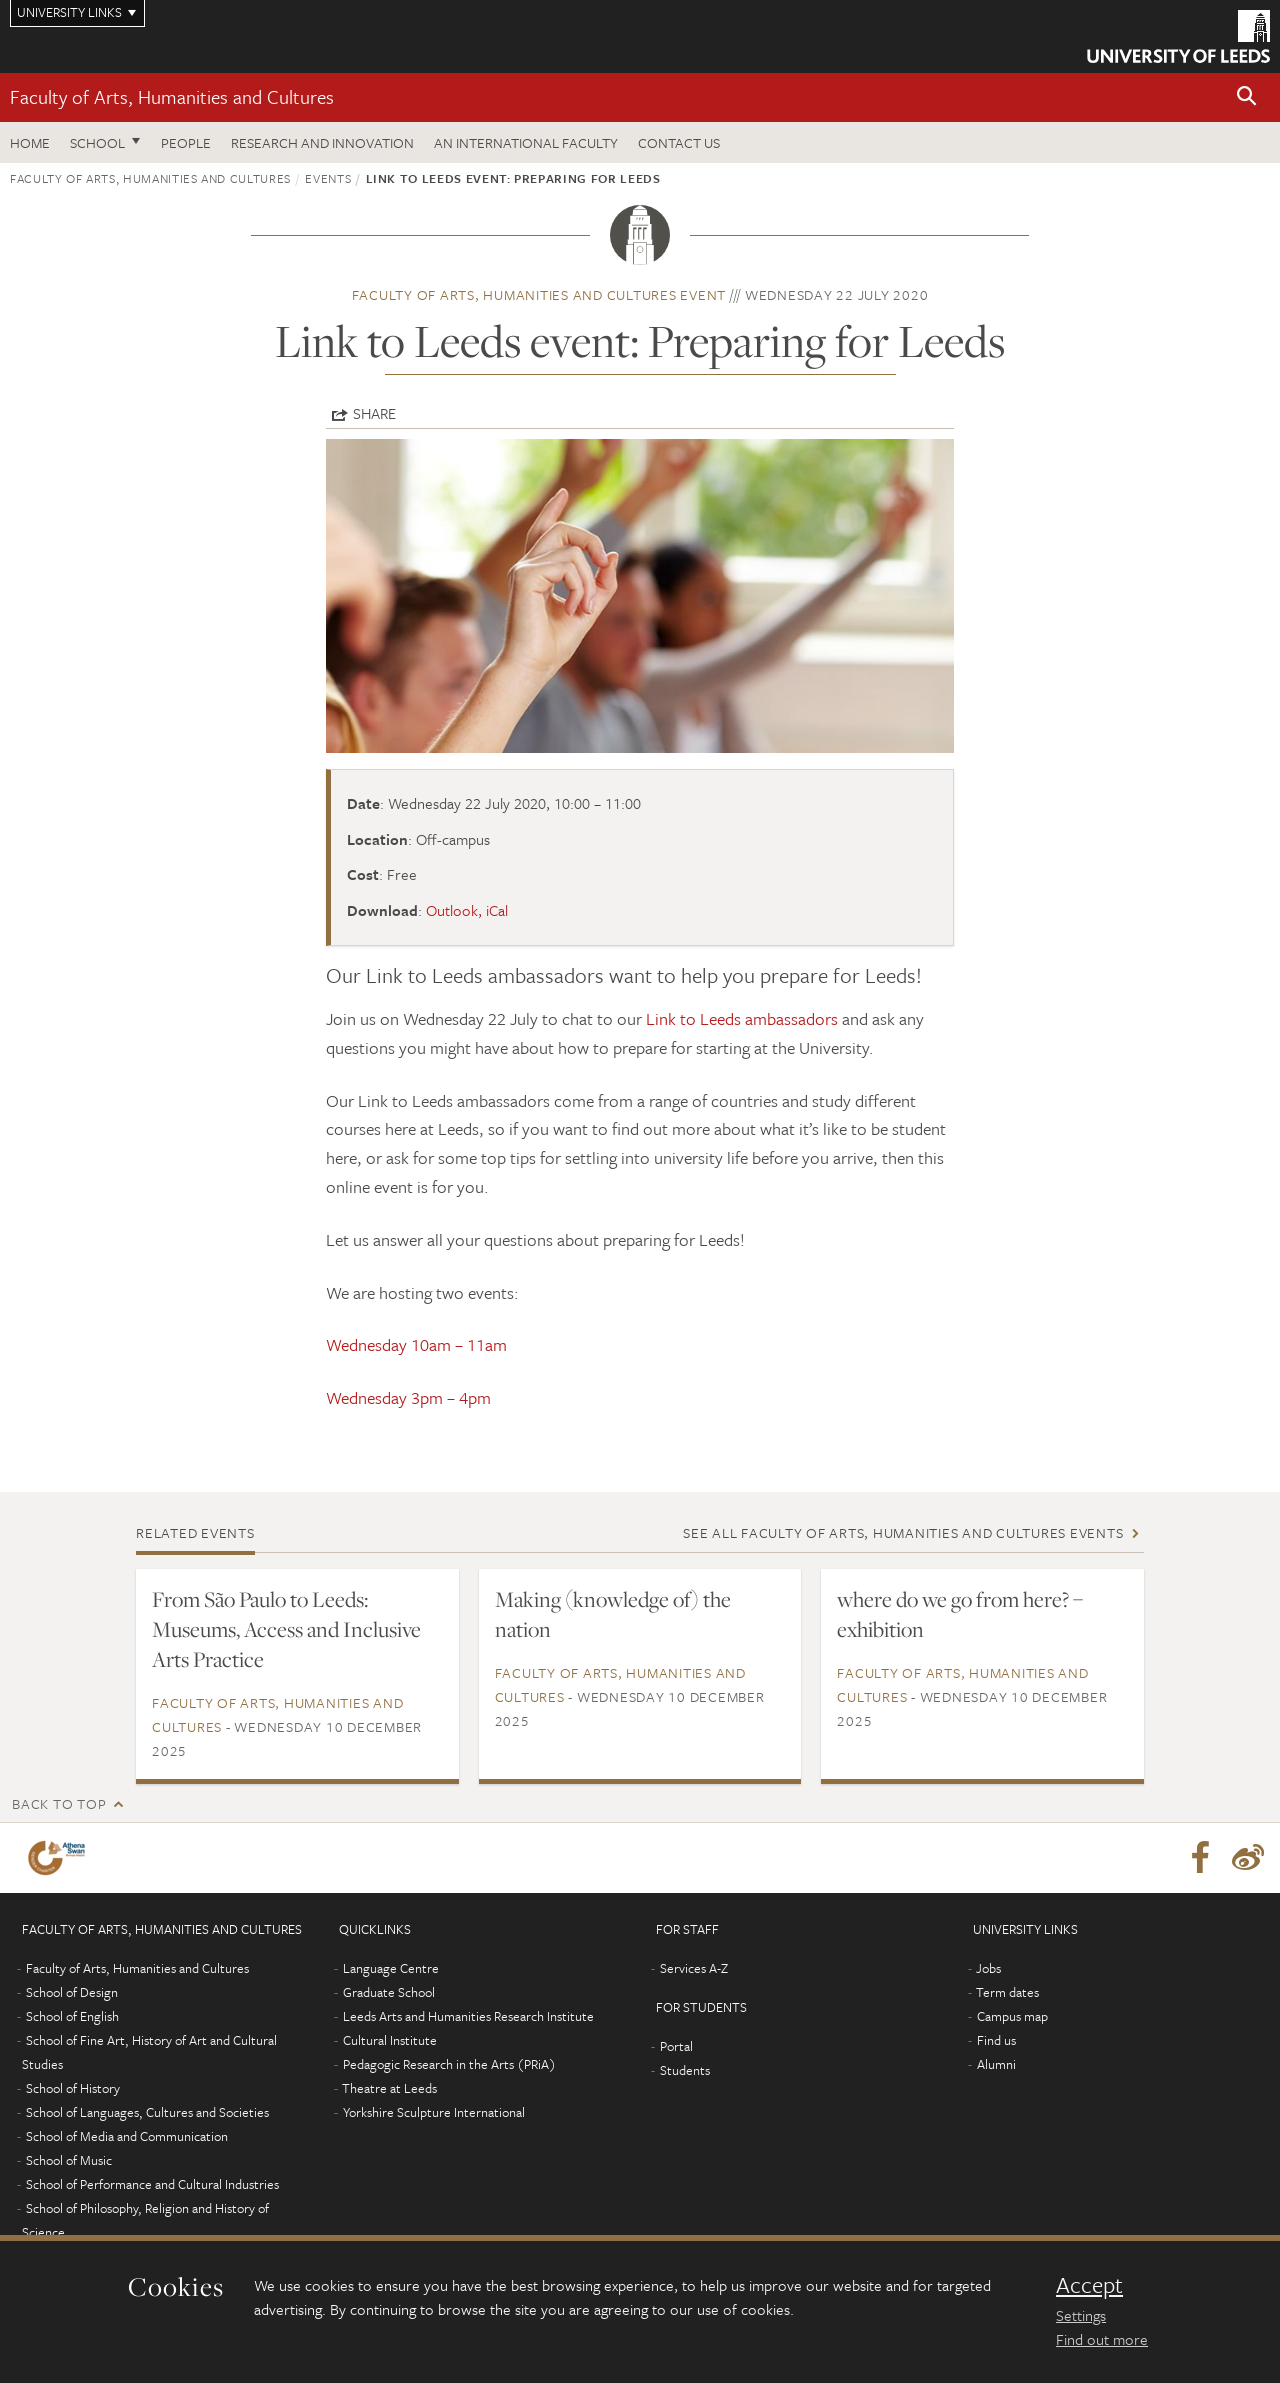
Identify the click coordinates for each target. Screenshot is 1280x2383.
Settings (1081, 2315)
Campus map (1012, 2016)
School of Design (72, 1992)
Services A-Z (694, 1968)
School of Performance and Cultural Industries (152, 2184)
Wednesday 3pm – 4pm (408, 1397)
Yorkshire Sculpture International (434, 2112)
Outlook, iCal (467, 910)
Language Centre (391, 1968)
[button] (1247, 97)
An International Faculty (526, 142)
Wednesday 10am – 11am (416, 1344)
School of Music (69, 2160)
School (97, 142)
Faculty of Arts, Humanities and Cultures (172, 96)
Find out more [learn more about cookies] (1102, 2339)
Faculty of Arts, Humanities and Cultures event (539, 294)
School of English (72, 2016)
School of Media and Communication (127, 2136)
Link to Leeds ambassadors (742, 1018)
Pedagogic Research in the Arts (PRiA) (449, 2064)
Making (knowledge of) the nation (613, 1614)
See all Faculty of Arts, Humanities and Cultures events (903, 1532)
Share (374, 413)
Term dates (1007, 1992)
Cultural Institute (390, 2040)
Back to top (59, 1803)
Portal (676, 2046)
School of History (73, 2088)
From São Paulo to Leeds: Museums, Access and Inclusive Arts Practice (286, 1629)
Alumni (996, 2064)
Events (328, 178)
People (186, 142)
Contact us (679, 142)
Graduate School (389, 1992)
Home (30, 142)
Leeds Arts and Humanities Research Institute (468, 2016)
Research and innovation (322, 142)
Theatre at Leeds (389, 2088)
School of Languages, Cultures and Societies (147, 2112)
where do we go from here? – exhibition (960, 1614)
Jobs (988, 1968)
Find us (996, 2040)
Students (685, 2070)
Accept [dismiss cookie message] (1089, 2285)
